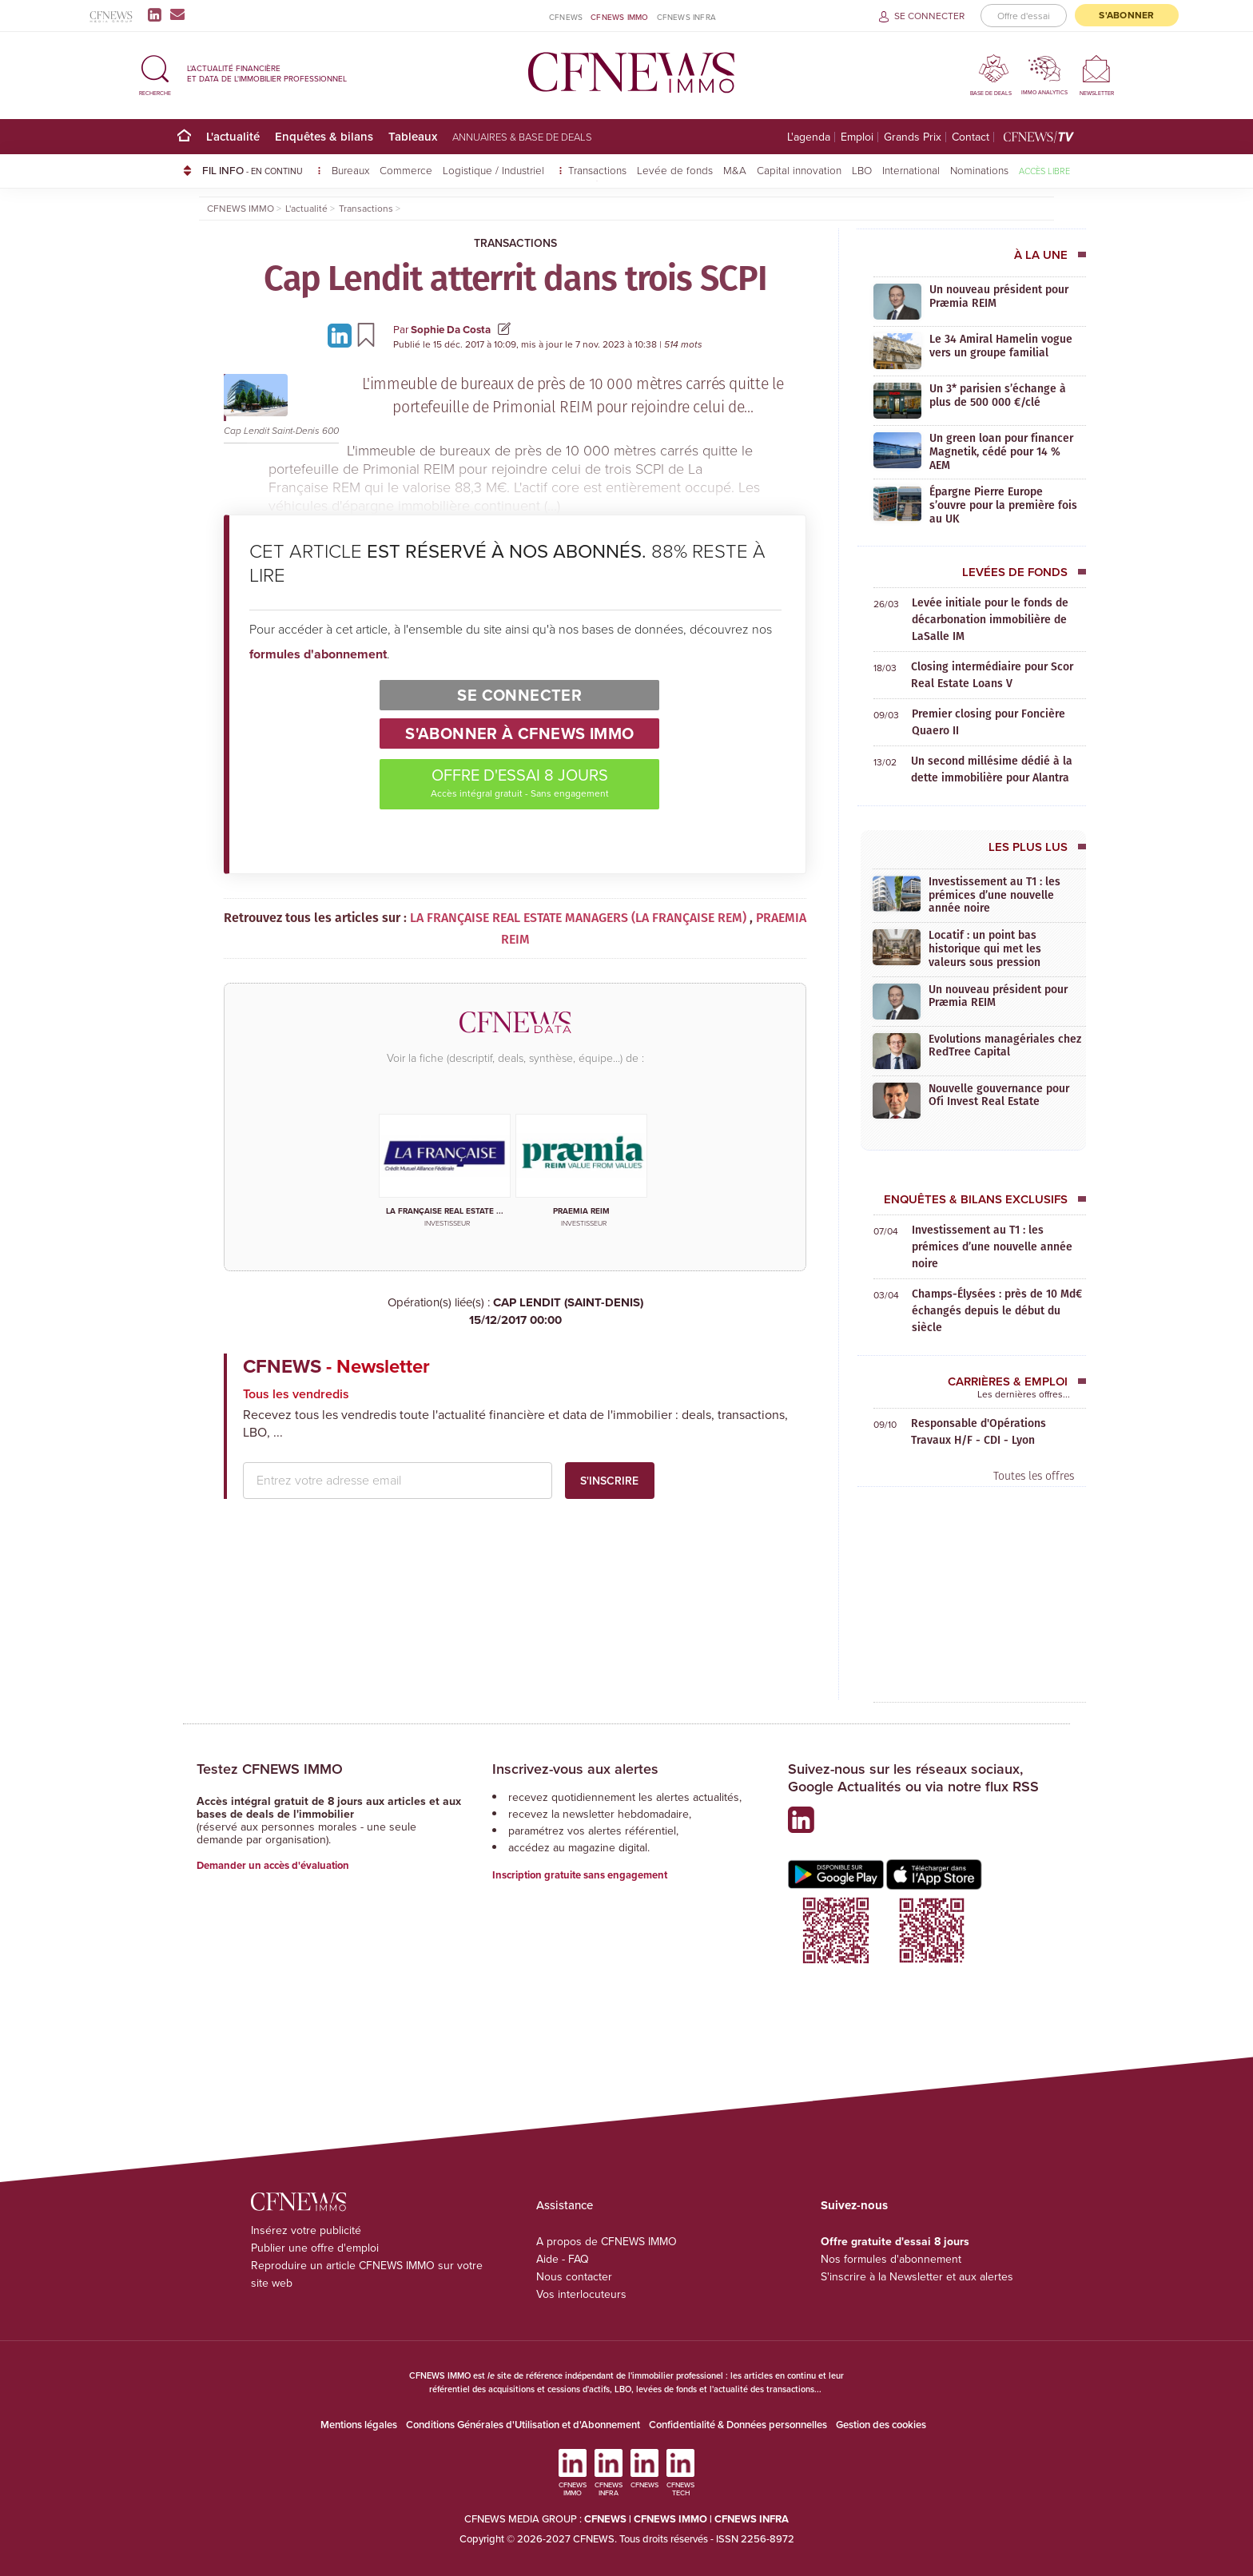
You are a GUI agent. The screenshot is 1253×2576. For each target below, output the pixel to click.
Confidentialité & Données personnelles (738, 2424)
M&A (734, 169)
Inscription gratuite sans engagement (579, 1874)
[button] (155, 73)
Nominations (979, 169)
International (911, 169)
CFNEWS (566, 17)
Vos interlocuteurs (581, 2294)
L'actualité (233, 136)
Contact (970, 137)
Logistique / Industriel (495, 169)
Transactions (597, 169)
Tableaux (412, 136)
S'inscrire (609, 1481)
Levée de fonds (675, 169)
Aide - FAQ (562, 2259)
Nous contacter (574, 2276)
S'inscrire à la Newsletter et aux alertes (917, 2276)
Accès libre (1044, 171)
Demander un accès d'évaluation (273, 1865)
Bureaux (350, 169)
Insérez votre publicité (306, 2230)
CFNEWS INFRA (686, 17)
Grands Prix (912, 137)
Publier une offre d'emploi (315, 2248)
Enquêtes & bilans (324, 136)
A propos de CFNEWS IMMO (606, 2241)
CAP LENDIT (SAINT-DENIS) (515, 1312)
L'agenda (808, 137)
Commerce (406, 169)
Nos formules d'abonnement (891, 2259)
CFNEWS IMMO (619, 17)
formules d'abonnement (318, 654)
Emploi (857, 137)
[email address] (397, 1480)
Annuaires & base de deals (522, 136)
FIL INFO (261, 170)
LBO (862, 169)
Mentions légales (358, 2424)
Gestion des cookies (881, 2424)
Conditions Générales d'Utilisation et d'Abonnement (523, 2424)
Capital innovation (799, 169)
